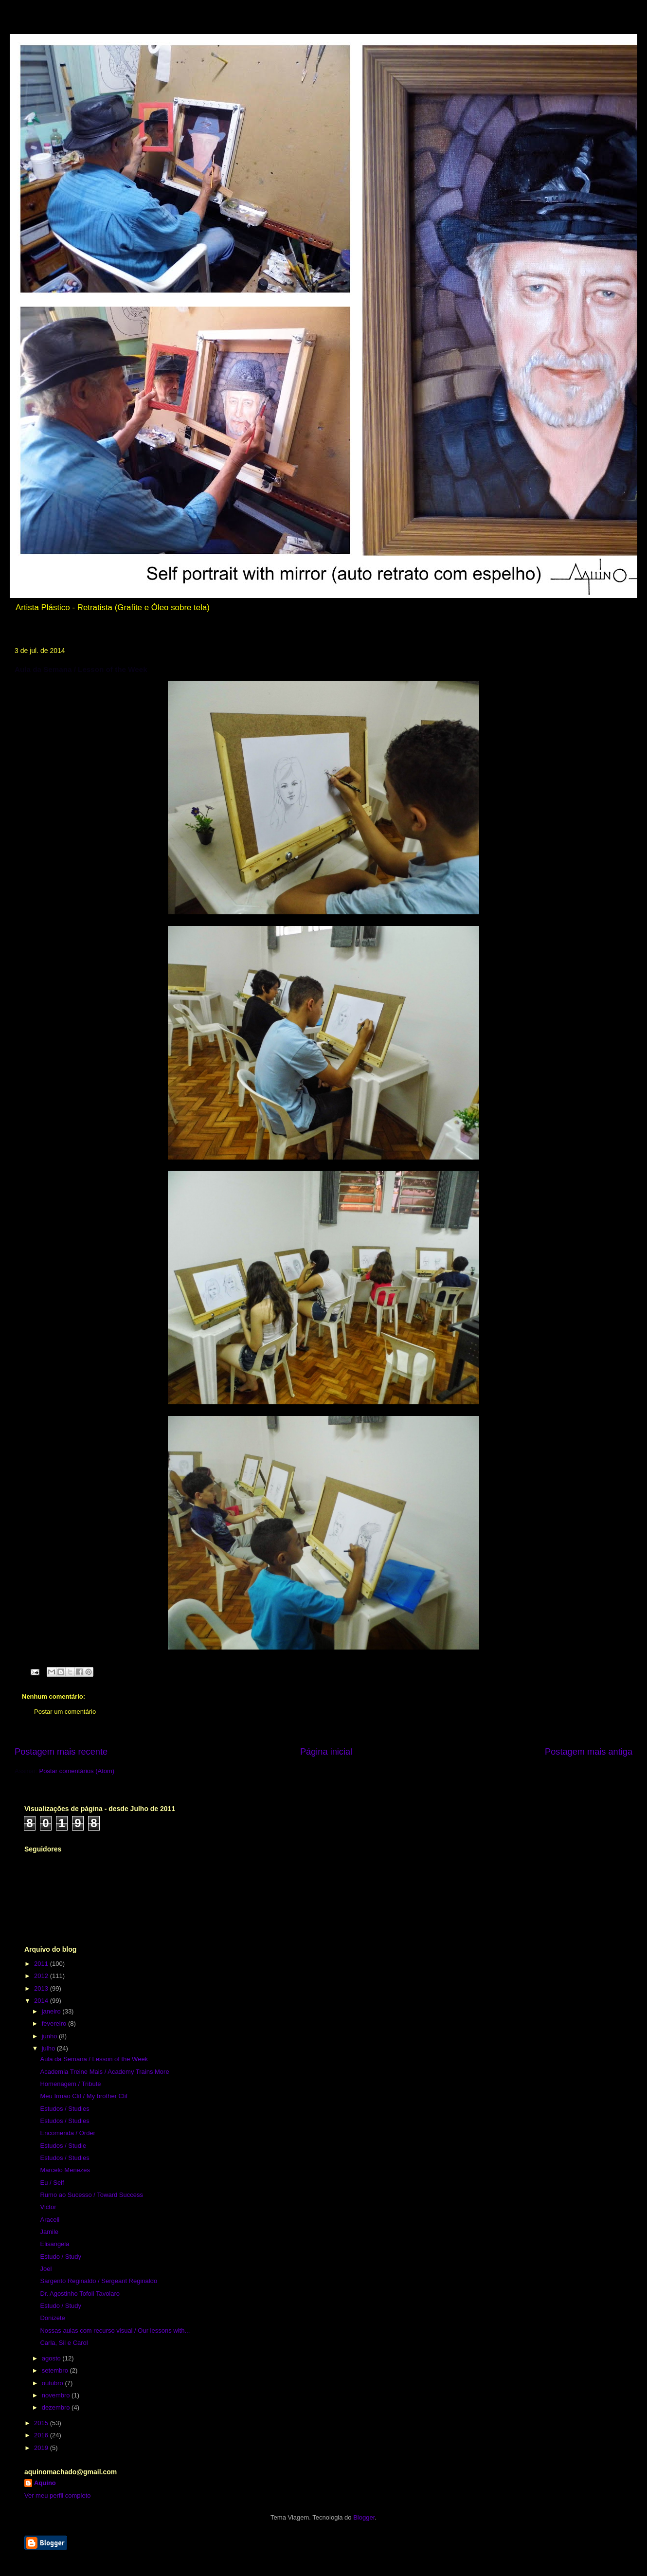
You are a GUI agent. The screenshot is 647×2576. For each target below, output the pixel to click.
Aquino (45, 2482)
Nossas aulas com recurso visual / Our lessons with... (115, 2330)
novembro (57, 2395)
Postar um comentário (65, 1711)
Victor (48, 2207)
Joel (46, 2268)
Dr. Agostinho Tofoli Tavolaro (80, 2293)
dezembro (57, 2407)
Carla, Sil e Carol (64, 2342)
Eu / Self (52, 2182)
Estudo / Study (60, 2256)
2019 (42, 2447)
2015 (42, 2423)
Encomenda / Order (67, 2133)
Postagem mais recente (61, 1752)
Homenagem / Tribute (70, 2083)
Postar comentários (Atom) (77, 1771)
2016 (42, 2435)
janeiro (52, 2011)
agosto (52, 2358)
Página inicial (326, 1752)
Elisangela (54, 2244)
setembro (56, 2370)
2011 (42, 1963)
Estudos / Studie (63, 2145)
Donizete (52, 2318)
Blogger (364, 2517)
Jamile (49, 2231)
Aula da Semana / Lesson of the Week (94, 2059)
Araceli (49, 2219)
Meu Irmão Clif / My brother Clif (83, 2096)
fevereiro (55, 2023)
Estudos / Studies (64, 2108)
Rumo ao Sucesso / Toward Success (91, 2194)
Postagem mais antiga (588, 1752)
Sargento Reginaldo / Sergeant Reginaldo (98, 2281)
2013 (42, 1988)
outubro (53, 2383)
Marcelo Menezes (65, 2170)
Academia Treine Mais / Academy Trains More (104, 2071)
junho (50, 2036)
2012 (42, 1975)
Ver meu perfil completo (57, 2495)
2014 (42, 2000)
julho (49, 2048)
